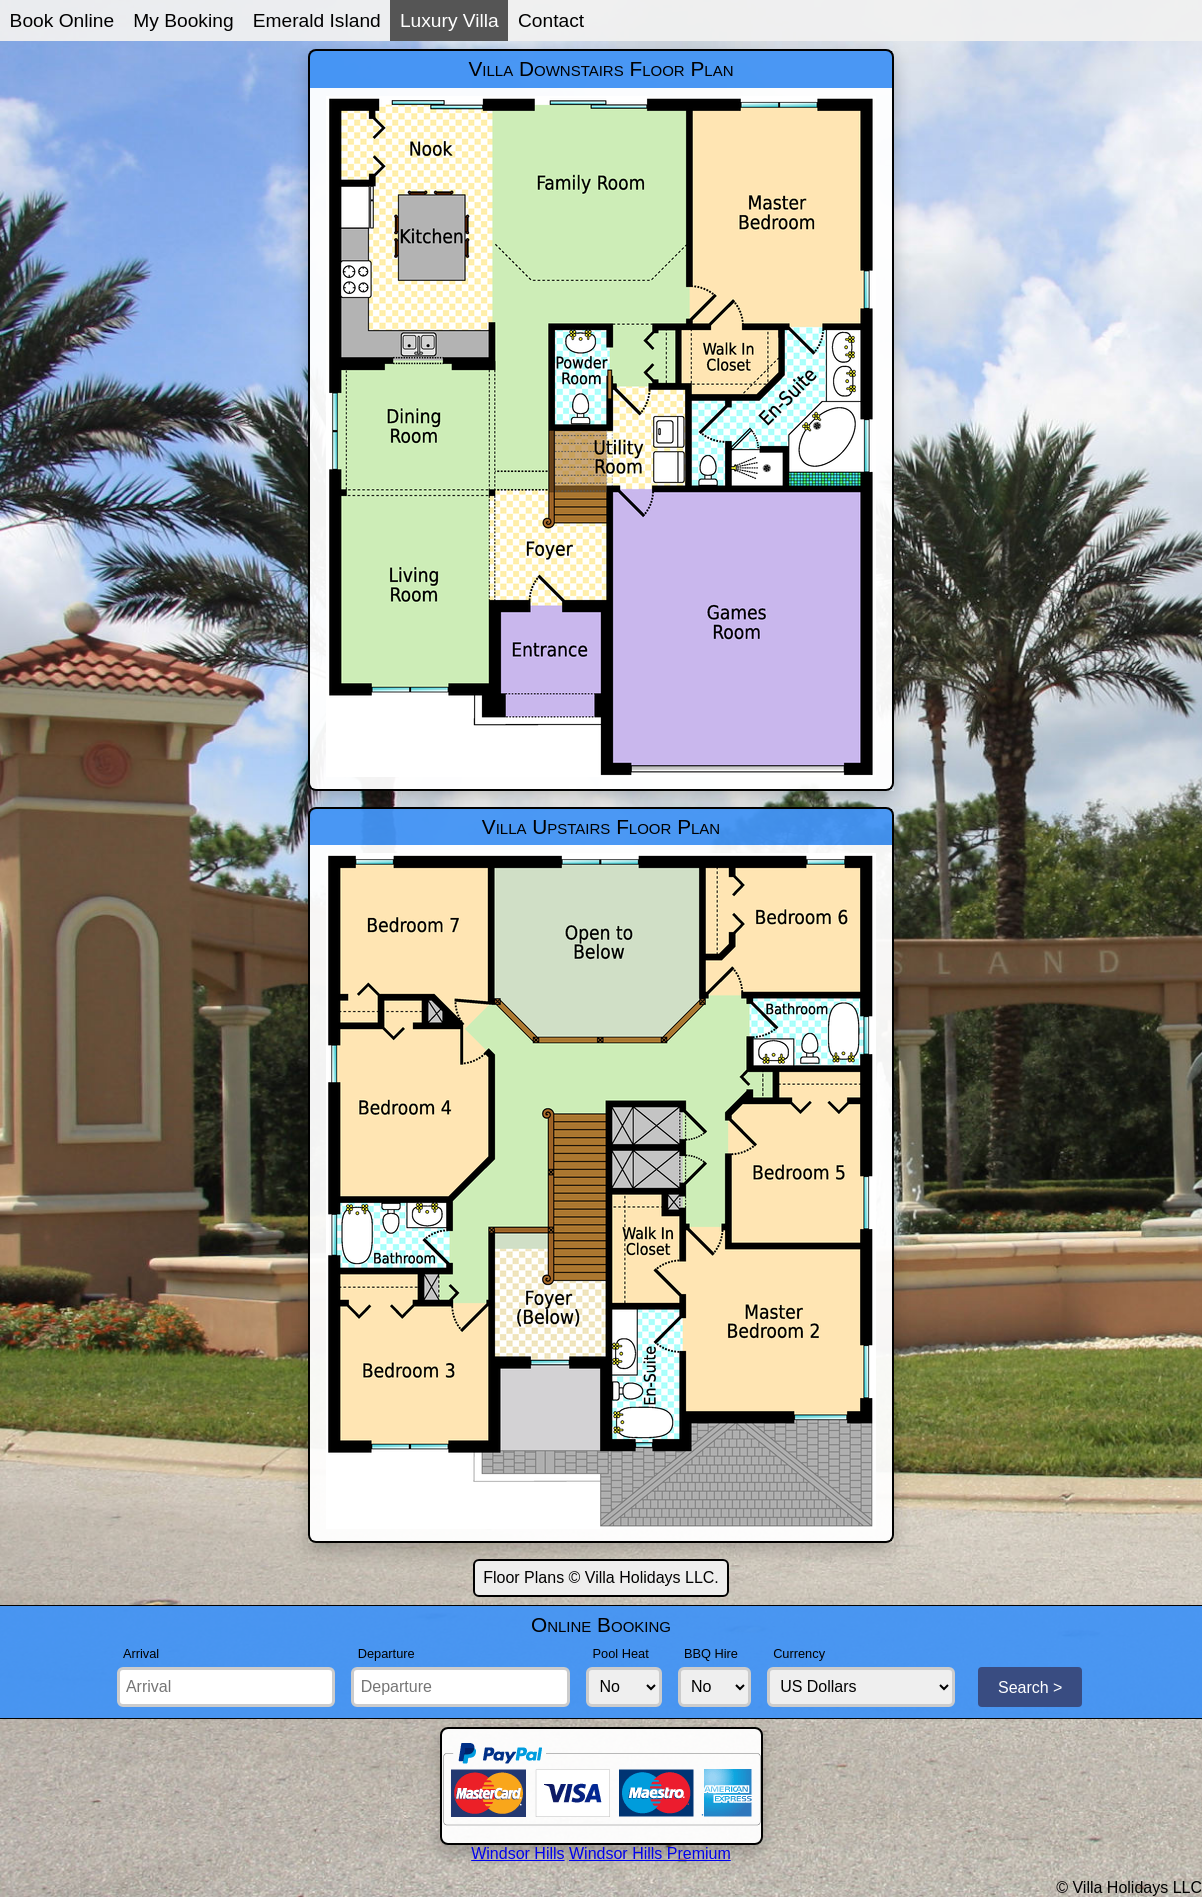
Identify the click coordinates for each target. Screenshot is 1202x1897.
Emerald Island (317, 20)
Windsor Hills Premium (650, 1853)
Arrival (141, 1653)
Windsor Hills (517, 1853)
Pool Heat (621, 1653)
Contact (551, 20)
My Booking (183, 20)
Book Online (62, 20)
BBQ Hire (711, 1653)
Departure (386, 1653)
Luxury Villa (449, 20)
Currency (799, 1653)
